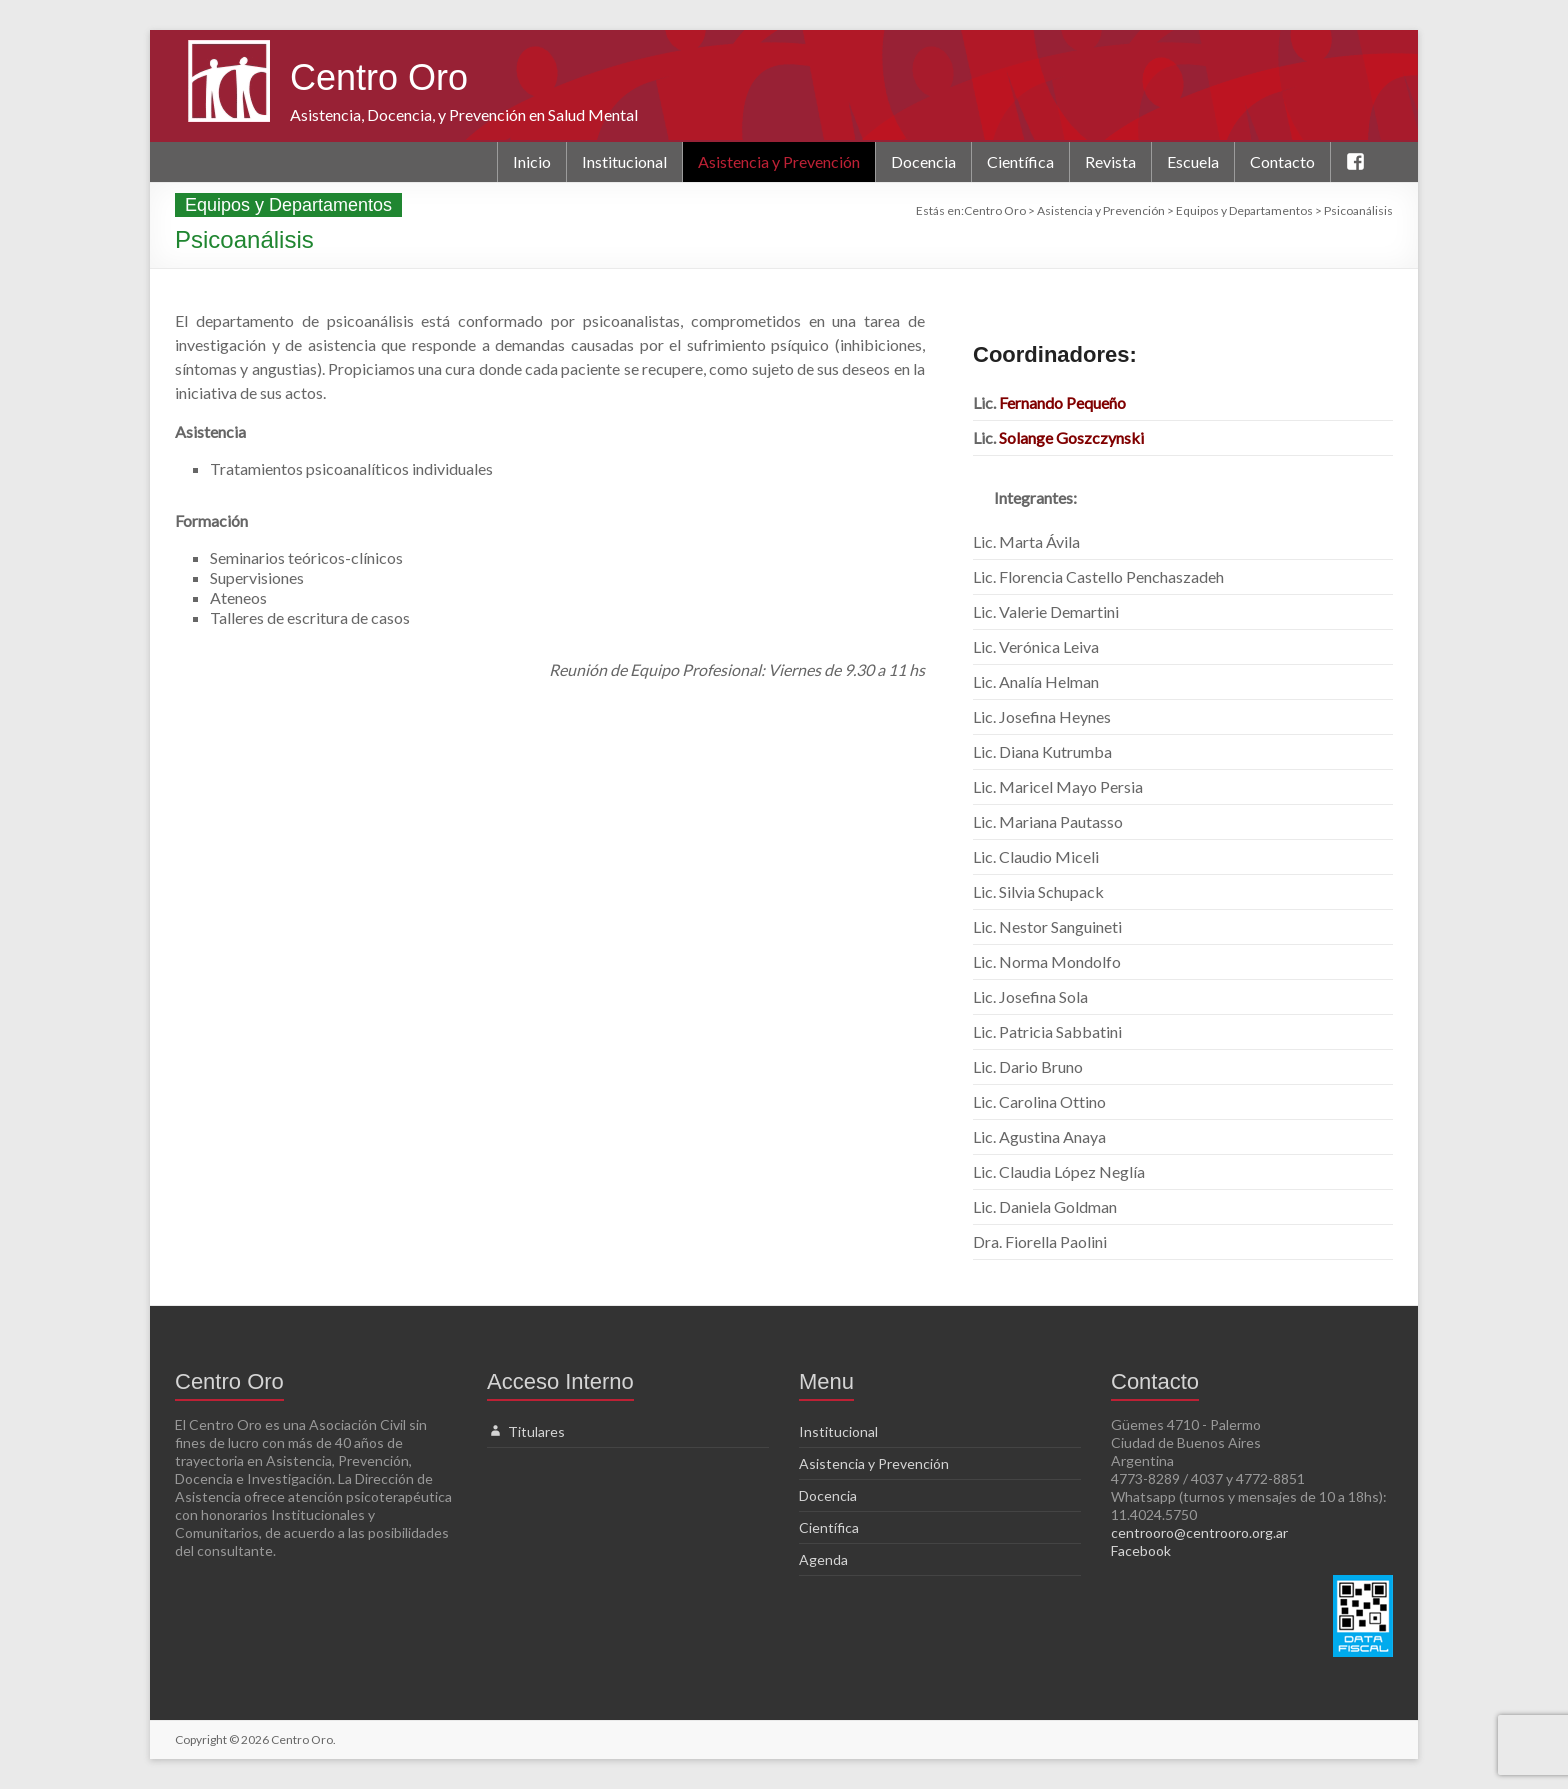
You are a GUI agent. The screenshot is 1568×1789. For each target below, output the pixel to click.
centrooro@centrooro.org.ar (1199, 1532)
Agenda (823, 1559)
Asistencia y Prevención (779, 161)
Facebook (1141, 1550)
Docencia (923, 161)
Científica (1020, 161)
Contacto (1282, 161)
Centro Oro (379, 77)
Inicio (532, 161)
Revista (1110, 161)
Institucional (624, 161)
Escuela (1193, 161)
